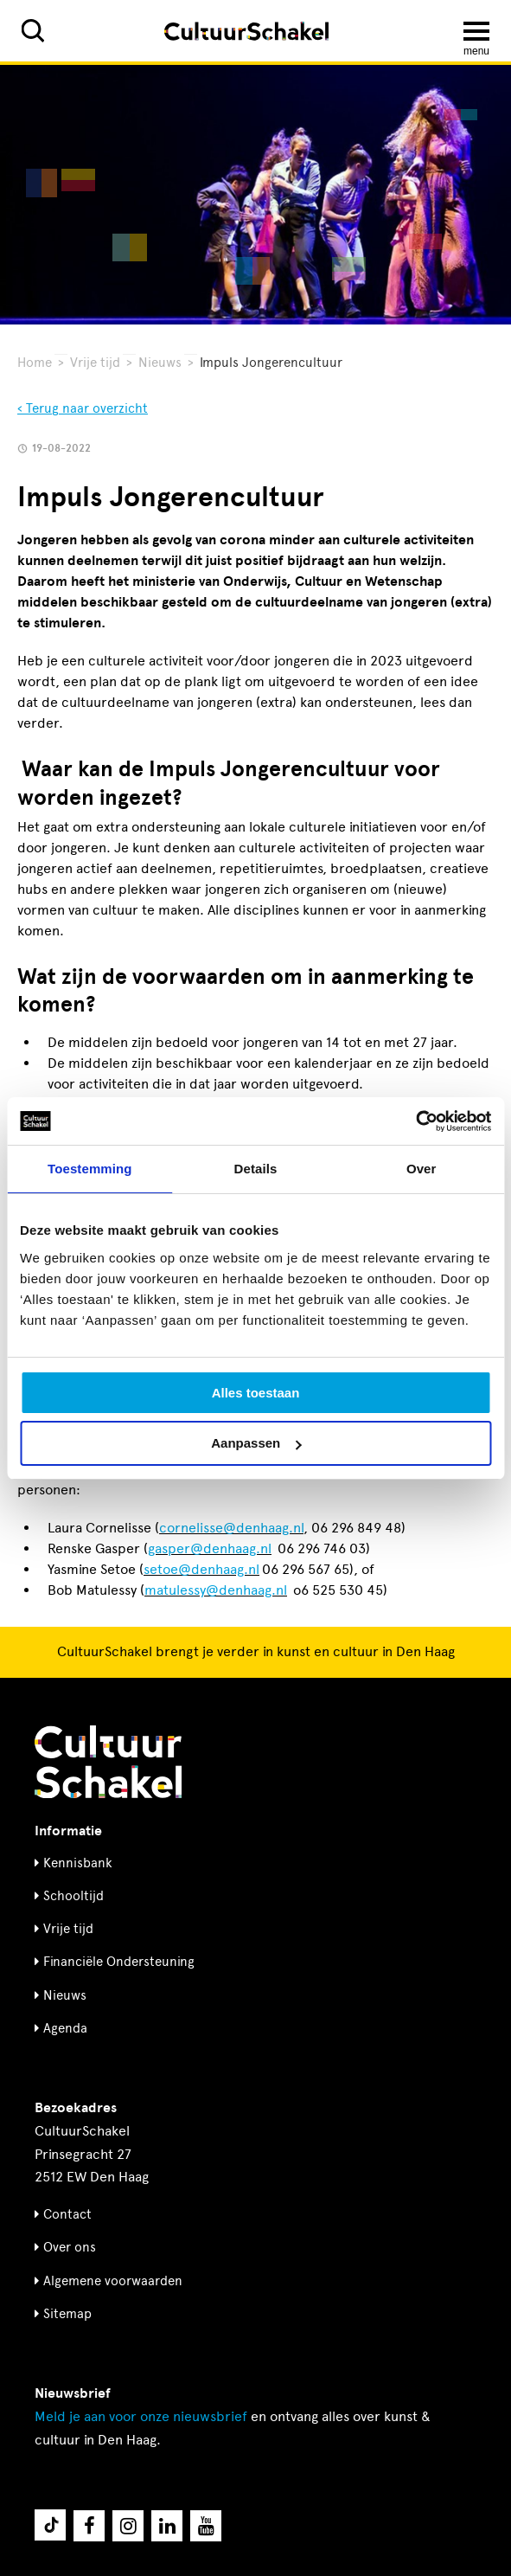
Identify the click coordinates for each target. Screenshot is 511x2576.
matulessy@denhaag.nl (215, 1590)
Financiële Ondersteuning (119, 1961)
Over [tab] (421, 1168)
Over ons (69, 2247)
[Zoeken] (33, 30)
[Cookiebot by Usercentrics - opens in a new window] (415, 1121)
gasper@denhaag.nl (209, 1548)
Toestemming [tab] (90, 1168)
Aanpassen (256, 1443)
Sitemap (67, 2314)
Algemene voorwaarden (112, 2281)
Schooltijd (73, 1896)
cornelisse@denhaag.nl (231, 1527)
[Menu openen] (476, 31)
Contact (67, 2214)
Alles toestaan (256, 1392)
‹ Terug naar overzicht (82, 408)
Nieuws (160, 362)
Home (34, 362)
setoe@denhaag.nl (201, 1569)
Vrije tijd (95, 362)
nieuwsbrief (141, 2416)
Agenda (65, 2028)
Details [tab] (256, 1168)
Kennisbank (77, 1863)
